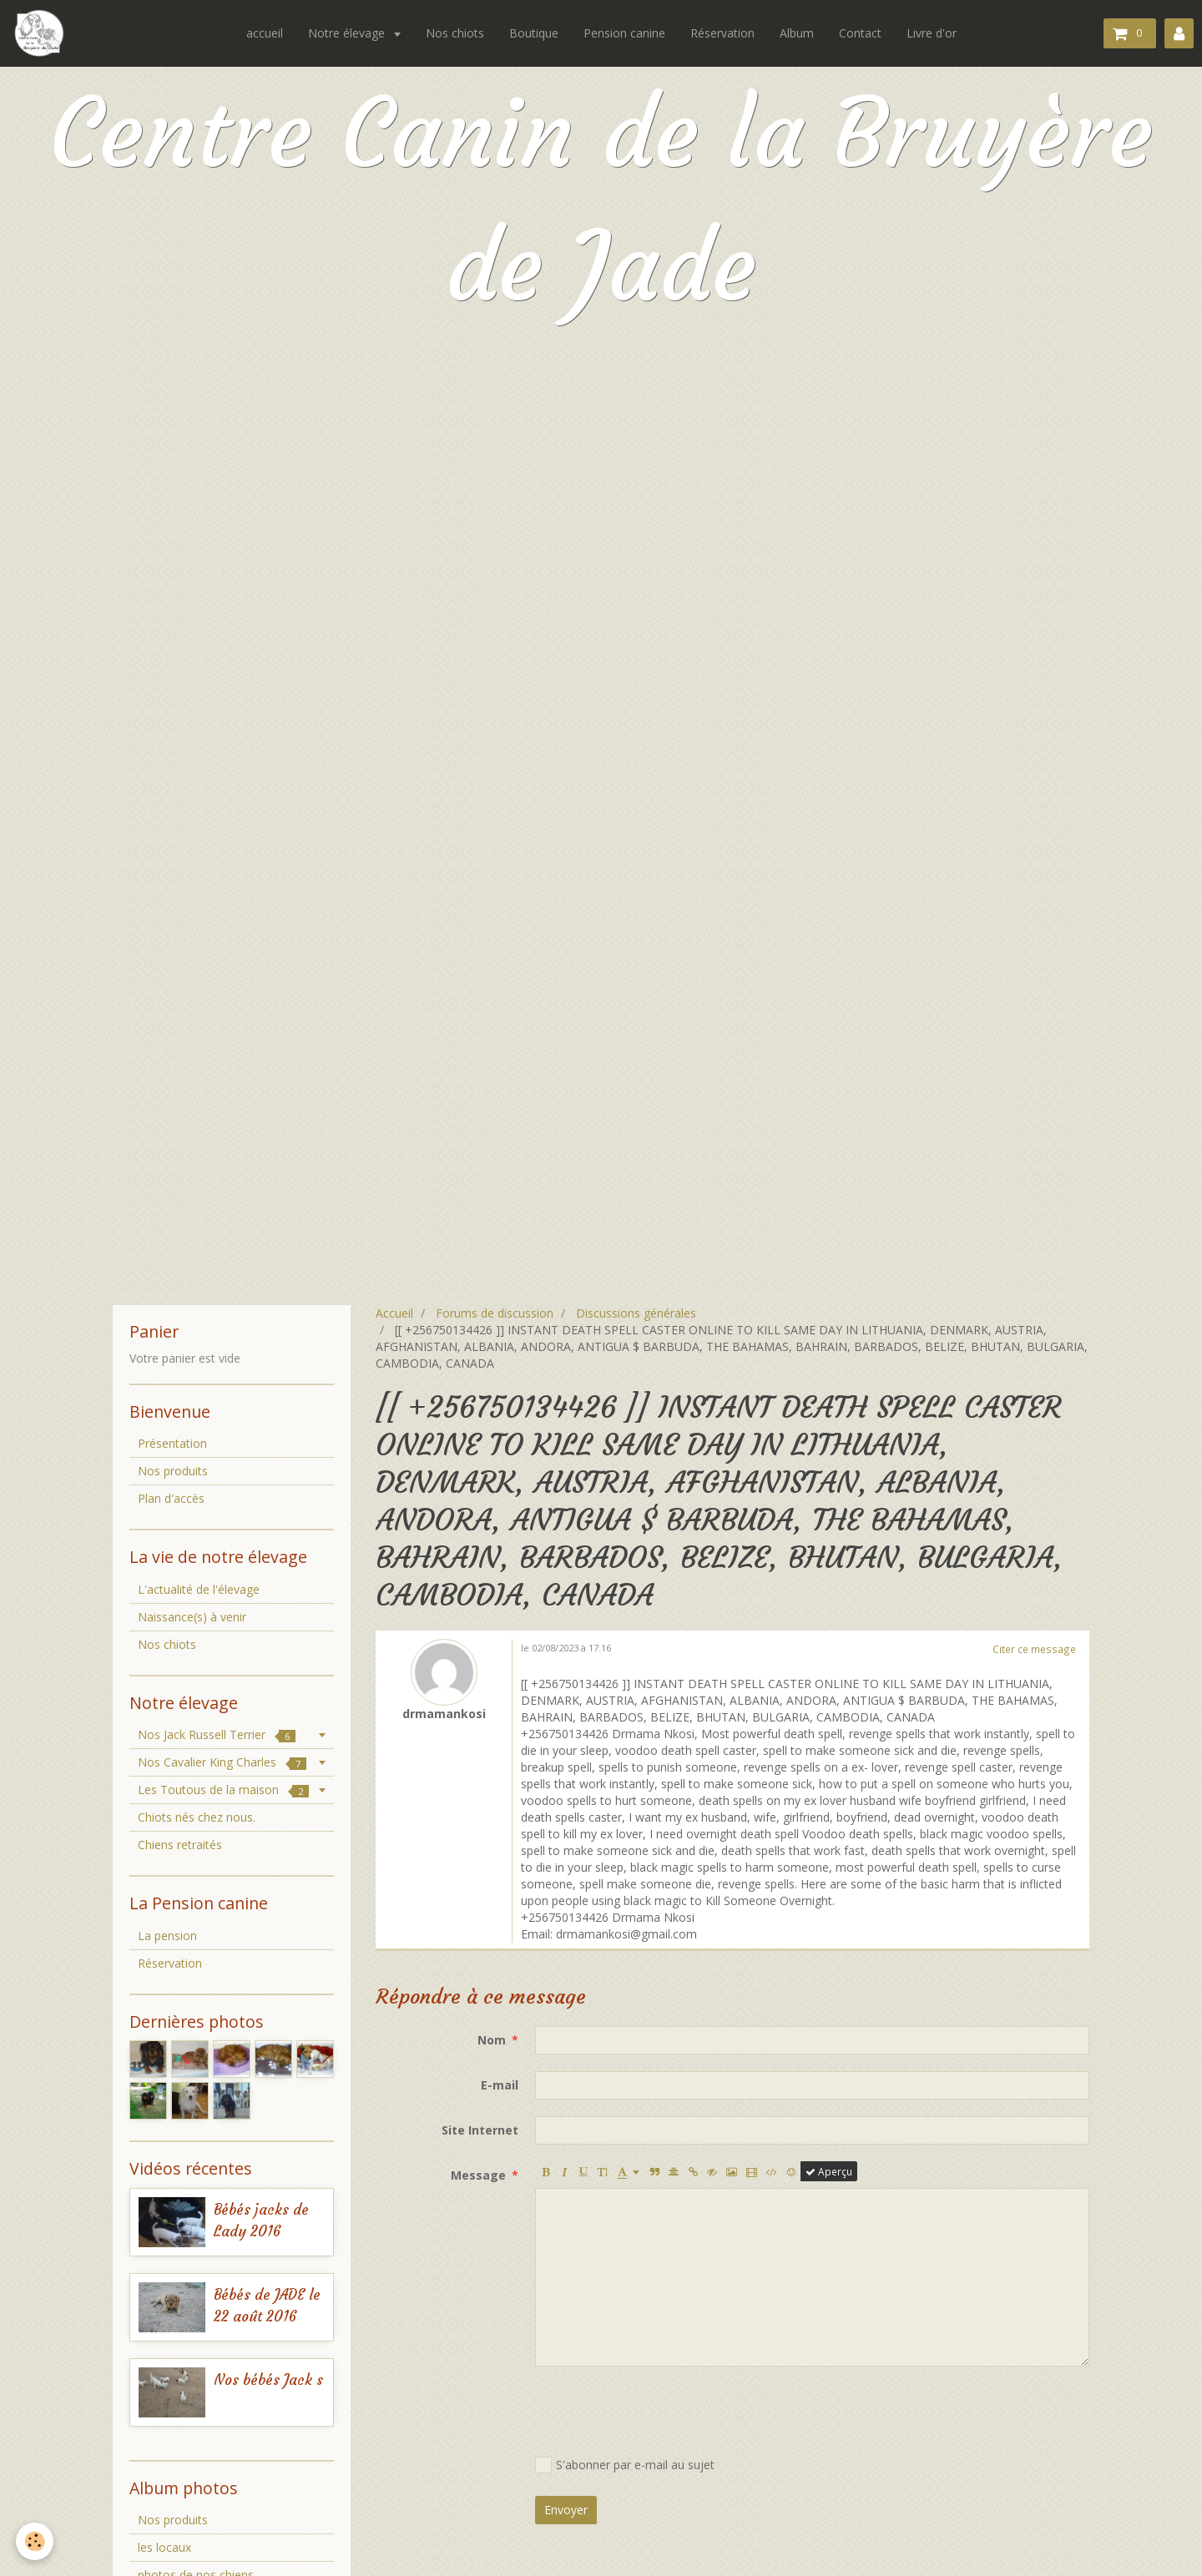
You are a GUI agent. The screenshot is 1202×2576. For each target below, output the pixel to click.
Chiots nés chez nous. (196, 1817)
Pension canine (624, 33)
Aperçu (829, 2171)
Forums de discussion (494, 1313)
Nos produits (173, 1471)
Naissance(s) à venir (192, 1617)
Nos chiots (455, 33)
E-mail (499, 2085)
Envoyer (566, 2510)
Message (478, 2175)
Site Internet (480, 2130)
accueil (264, 33)
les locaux (164, 2547)
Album (797, 33)
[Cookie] (35, 2541)
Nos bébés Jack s (268, 2380)
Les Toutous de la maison (223, 1789)
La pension (167, 1935)
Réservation (722, 33)
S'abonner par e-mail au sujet (625, 2465)
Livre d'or (932, 33)
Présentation (172, 1443)
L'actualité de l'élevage (199, 1589)
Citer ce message (1034, 1649)
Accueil (394, 1313)
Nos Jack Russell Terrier (216, 1734)
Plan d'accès (171, 1498)
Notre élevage (348, 33)
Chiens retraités (180, 1845)
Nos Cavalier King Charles (222, 1762)
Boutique (533, 33)
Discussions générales (636, 1313)
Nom (491, 2040)
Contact (860, 33)
